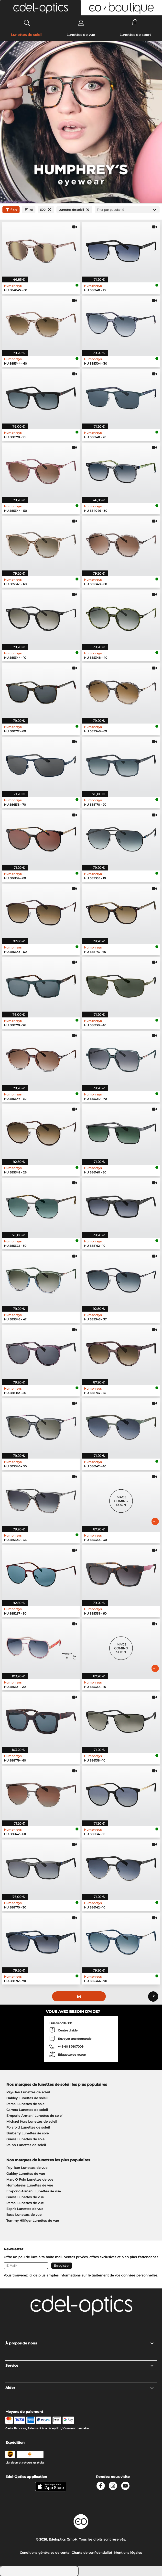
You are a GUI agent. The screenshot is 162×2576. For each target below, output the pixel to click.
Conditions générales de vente (44, 2552)
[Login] (81, 23)
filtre (11, 210)
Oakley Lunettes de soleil (27, 2098)
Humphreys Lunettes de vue (29, 2185)
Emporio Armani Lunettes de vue (33, 2191)
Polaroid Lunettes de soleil (28, 2127)
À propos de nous (79, 2343)
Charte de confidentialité (92, 2552)
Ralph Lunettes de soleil (26, 2145)
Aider (79, 2388)
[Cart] (135, 23)
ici (30, 2275)
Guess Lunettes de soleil (26, 2139)
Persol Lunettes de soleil (26, 2104)
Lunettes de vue (80, 35)
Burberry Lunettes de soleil (28, 2133)
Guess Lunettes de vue (25, 2197)
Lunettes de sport (135, 35)
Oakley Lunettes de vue (25, 2173)
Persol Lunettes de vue (25, 2203)
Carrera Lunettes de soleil (27, 2110)
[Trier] (127, 210)
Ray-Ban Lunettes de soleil (28, 2092)
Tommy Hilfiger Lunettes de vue (32, 2220)
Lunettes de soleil (26, 35)
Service (79, 2365)
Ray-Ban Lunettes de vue (26, 2168)
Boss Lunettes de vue (24, 2215)
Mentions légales (128, 2552)
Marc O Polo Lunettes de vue (29, 2179)
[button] (40, 7)
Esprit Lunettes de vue (24, 2209)
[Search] (27, 23)
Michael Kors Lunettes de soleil (31, 2121)
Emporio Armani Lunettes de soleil (35, 2116)
